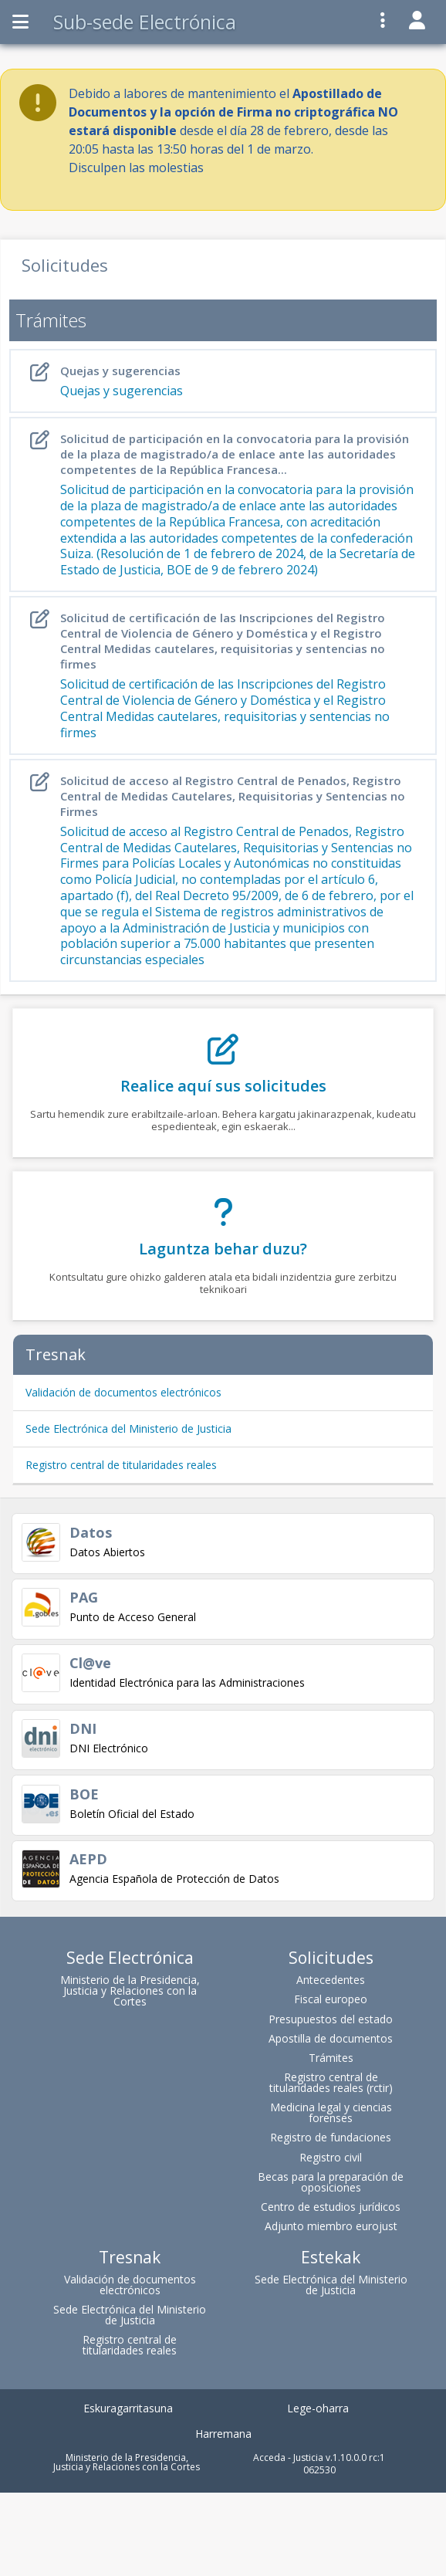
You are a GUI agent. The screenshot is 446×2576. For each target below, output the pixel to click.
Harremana (223, 2433)
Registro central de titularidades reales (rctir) (331, 2082)
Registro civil (330, 2157)
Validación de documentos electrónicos (123, 1392)
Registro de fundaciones (330, 2137)
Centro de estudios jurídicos (330, 2206)
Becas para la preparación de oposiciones (331, 2182)
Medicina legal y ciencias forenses (331, 2112)
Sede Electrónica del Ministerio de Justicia (128, 1428)
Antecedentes (330, 1979)
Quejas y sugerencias (226, 381)
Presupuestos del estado (331, 2019)
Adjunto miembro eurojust (331, 2226)
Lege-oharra (318, 2408)
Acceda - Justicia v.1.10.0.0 (310, 2457)
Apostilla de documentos (331, 2038)
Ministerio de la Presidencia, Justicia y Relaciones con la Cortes (130, 1990)
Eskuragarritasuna (128, 2408)
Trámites (331, 2057)
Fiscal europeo (330, 1999)
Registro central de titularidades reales (121, 1464)
